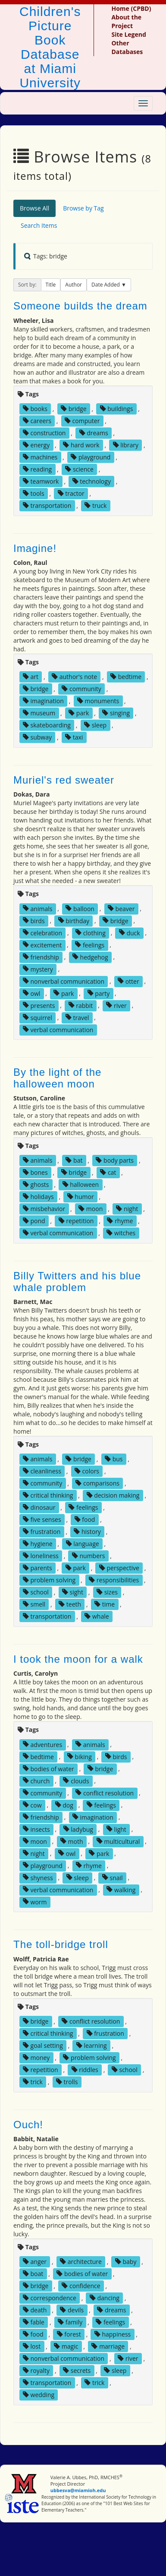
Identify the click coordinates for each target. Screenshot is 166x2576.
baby (126, 2261)
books (35, 409)
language (82, 1544)
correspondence (49, 2298)
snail (112, 1877)
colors (87, 1471)
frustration (41, 1531)
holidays (38, 1196)
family (70, 2322)
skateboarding (47, 725)
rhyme (120, 1221)
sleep (95, 725)
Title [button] (51, 284)
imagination (43, 701)
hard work (81, 445)
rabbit (81, 1005)
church (36, 1780)
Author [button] (73, 284)
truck (95, 505)
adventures (42, 1744)
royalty (36, 2370)
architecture (81, 2261)
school (36, 1592)
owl (31, 993)
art (30, 677)
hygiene (38, 1544)
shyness (38, 1877)
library (126, 445)
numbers (88, 1556)
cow (32, 1805)
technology (91, 481)
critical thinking (48, 1495)
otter (128, 981)
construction (44, 433)
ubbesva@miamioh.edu (78, 2490)
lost (32, 2346)
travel (77, 1017)
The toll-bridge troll (60, 1944)
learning (91, 2045)
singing (116, 713)
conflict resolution (104, 1793)
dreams (93, 433)
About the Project (126, 21)
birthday (73, 920)
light (116, 1829)
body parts (115, 1160)
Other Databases (127, 47)
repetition (76, 1221)
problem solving (49, 1580)
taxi (74, 737)
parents (37, 1568)
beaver (121, 908)
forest (69, 2334)
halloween (81, 1184)
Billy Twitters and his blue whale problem (77, 1281)
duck (129, 932)
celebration (42, 932)
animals (38, 908)
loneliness (41, 1556)
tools (33, 493)
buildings (116, 409)
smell (34, 1604)
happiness (112, 2334)
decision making (113, 1495)
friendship (41, 957)
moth (71, 1841)
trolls (67, 2082)
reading (37, 469)
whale (97, 1616)
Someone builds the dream (80, 306)
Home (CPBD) (131, 8)
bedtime (125, 677)
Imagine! (34, 548)
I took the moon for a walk (78, 1659)
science (79, 469)
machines (40, 457)
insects (36, 1829)
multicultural (118, 1841)
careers (37, 421)
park (79, 713)
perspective (119, 1568)
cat (108, 1172)
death (35, 2310)
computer (82, 421)
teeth (70, 1604)
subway (37, 737)
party (99, 993)
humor (80, 1196)
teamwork (41, 481)
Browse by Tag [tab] (83, 208)
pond (34, 1221)
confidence (81, 2286)
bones (35, 1172)
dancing (104, 2298)
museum (39, 713)
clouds (76, 1780)
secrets (77, 2370)
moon (90, 1209)
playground (90, 457)
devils (72, 2310)
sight (72, 1592)
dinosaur (39, 1507)
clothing (90, 932)
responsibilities (114, 1580)
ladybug (78, 1829)
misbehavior (44, 1209)
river (116, 1005)
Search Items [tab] (39, 225)
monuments (98, 701)
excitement (42, 944)
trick (33, 2082)
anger (35, 2261)
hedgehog (90, 957)
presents (39, 1005)
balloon (80, 908)
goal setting (43, 2045)
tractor (71, 493)
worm (35, 1901)
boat (33, 2274)
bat (74, 1160)
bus (113, 1459)
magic (66, 2346)
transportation (47, 505)
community (81, 689)
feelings (89, 944)
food (85, 1519)
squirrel (37, 1017)
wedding (38, 2395)
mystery (38, 969)
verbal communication (58, 1029)
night (127, 1209)
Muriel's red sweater (63, 780)
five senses (42, 1519)
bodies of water (48, 1768)
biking (79, 1756)
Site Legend (128, 34)
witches (120, 1233)
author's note (74, 677)
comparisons (97, 1483)
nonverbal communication (63, 981)
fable (33, 2322)
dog (64, 1805)
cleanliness (42, 1471)
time (104, 1604)
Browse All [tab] (34, 208)
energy (36, 445)
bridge (74, 409)
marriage (108, 2346)
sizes (107, 1592)
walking (120, 1889)
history (87, 1531)
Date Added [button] (106, 284)
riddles (85, 2070)
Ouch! (28, 2124)
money (36, 2057)
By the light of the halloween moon (57, 1077)
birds (34, 920)
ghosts (36, 1184)
